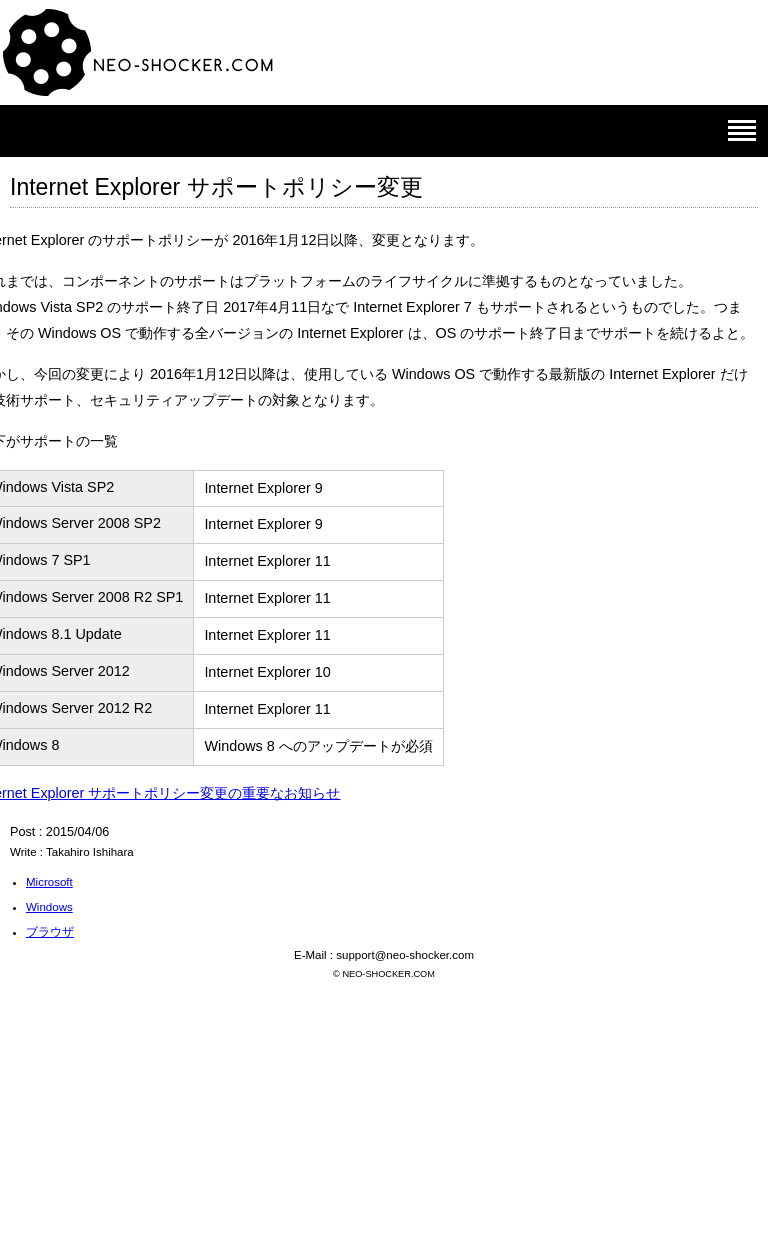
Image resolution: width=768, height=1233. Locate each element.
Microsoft (49, 882)
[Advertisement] (384, 1087)
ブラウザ (50, 932)
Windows (49, 907)
